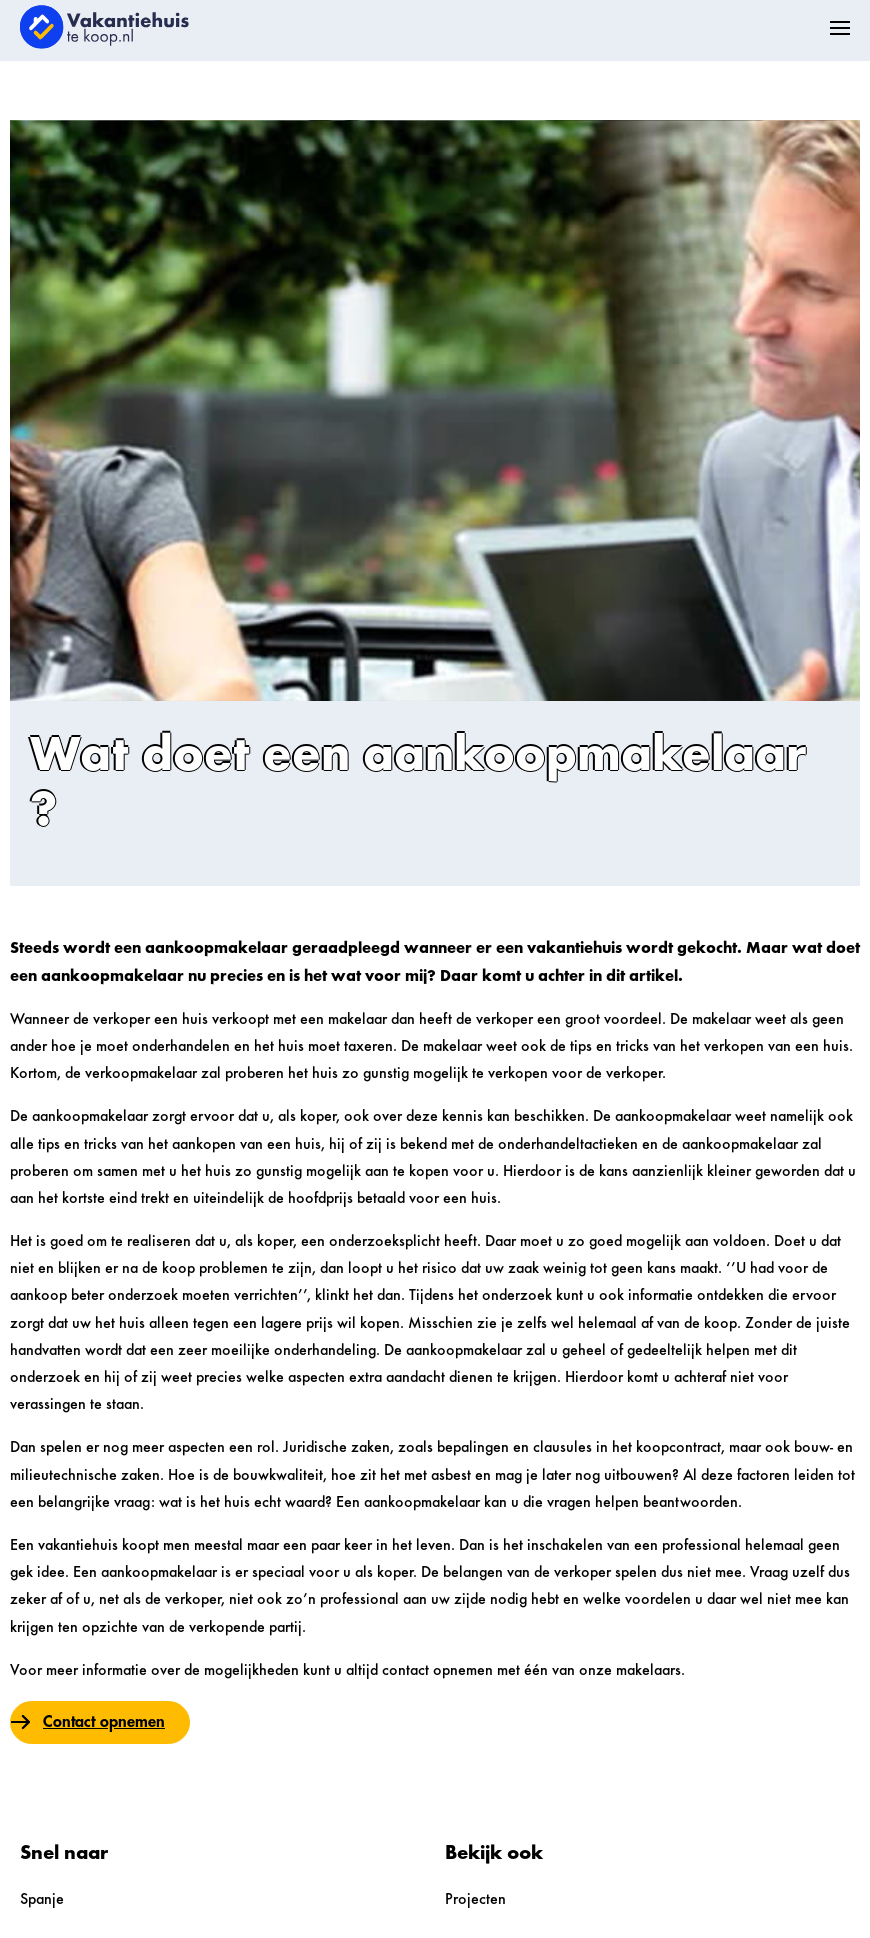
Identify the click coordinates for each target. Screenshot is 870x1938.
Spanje (42, 1900)
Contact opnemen (104, 1722)
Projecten (475, 1900)
